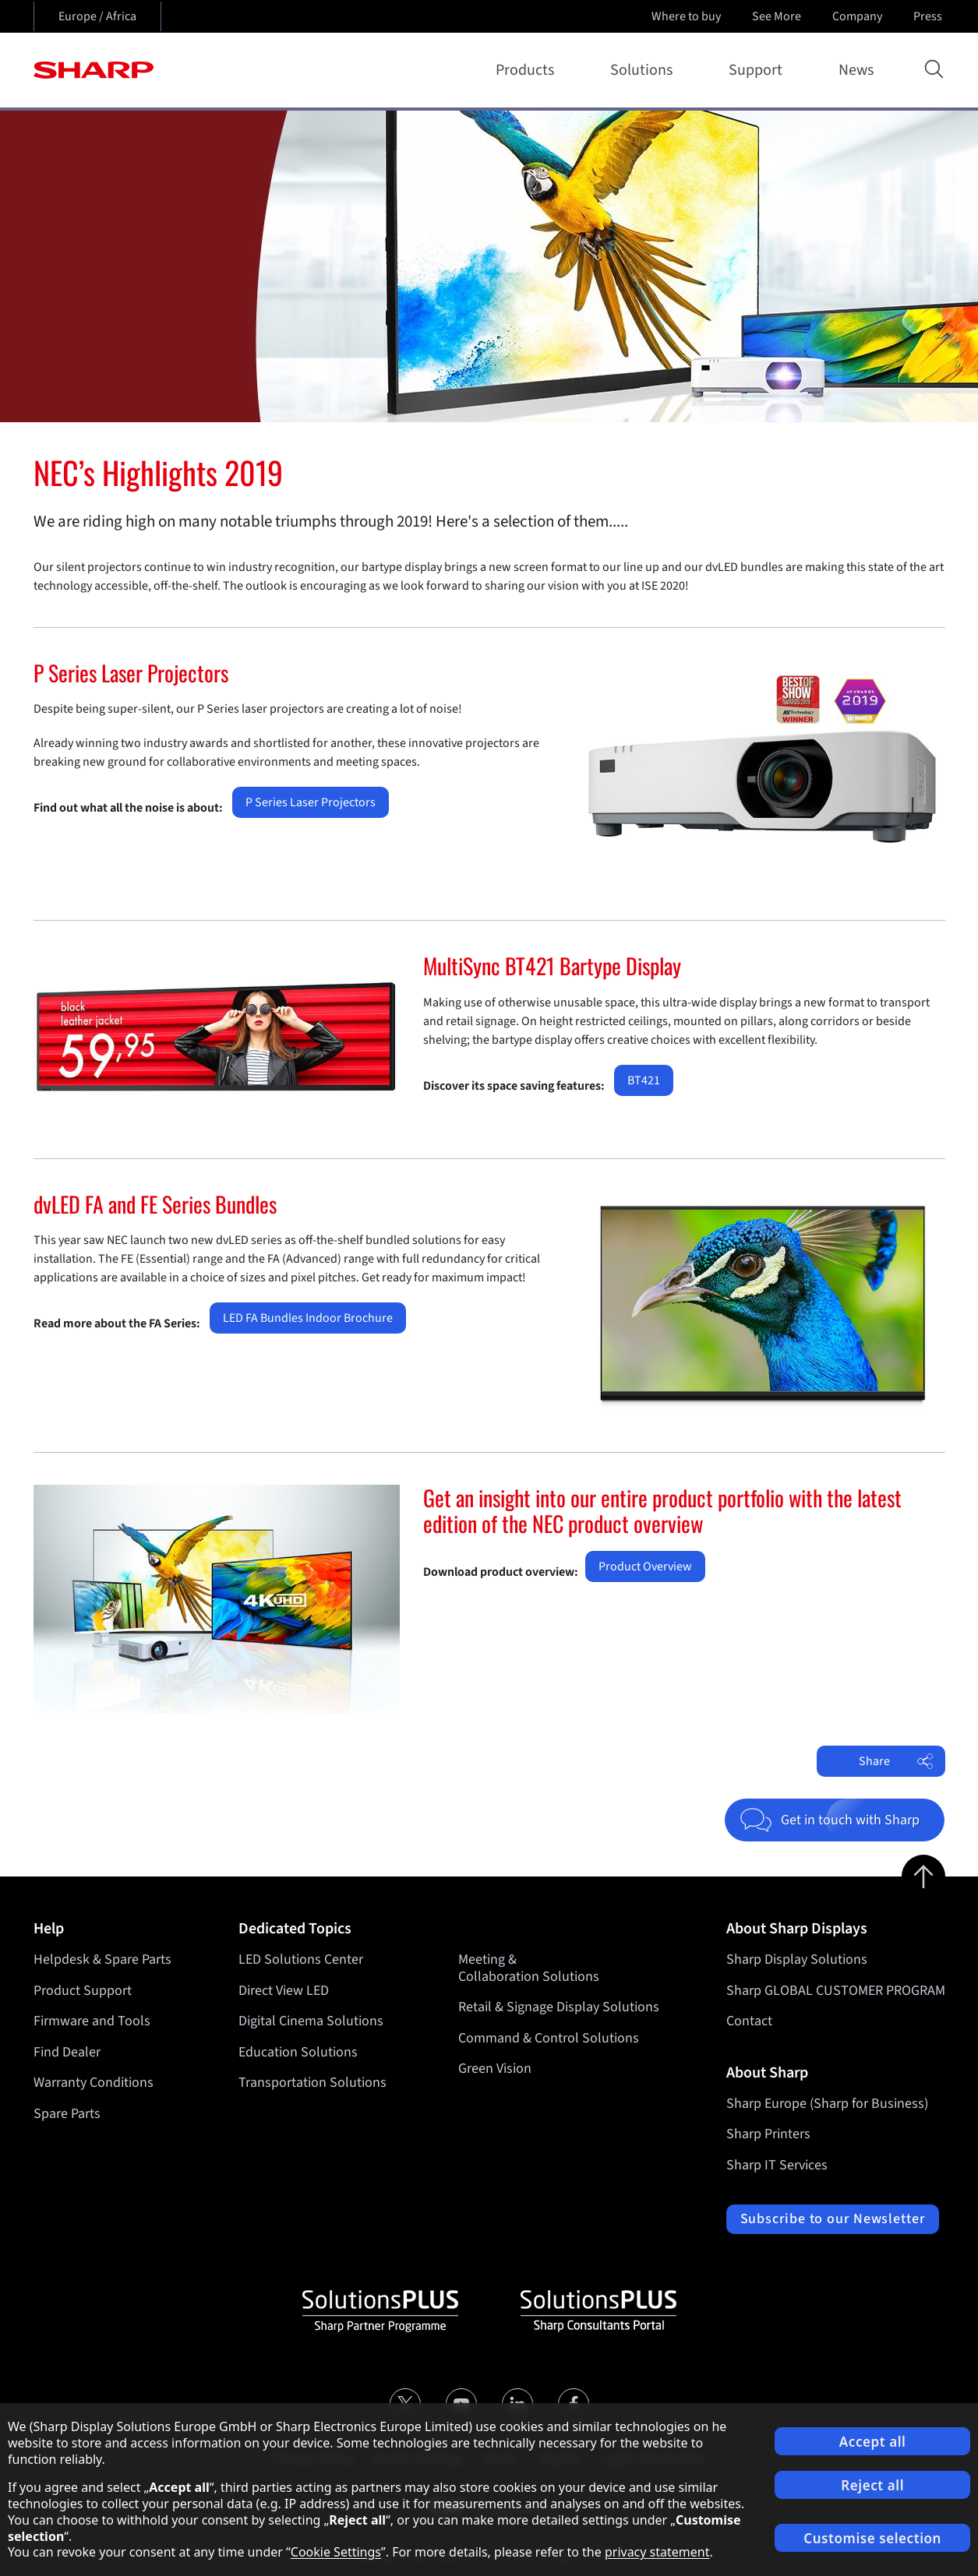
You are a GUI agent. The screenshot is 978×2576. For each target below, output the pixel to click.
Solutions (644, 70)
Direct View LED (283, 1990)
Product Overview (645, 1566)
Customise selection (872, 2538)
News (856, 70)
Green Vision (494, 2068)
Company (858, 16)
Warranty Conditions (94, 2082)
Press (929, 16)
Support (759, 70)
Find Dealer (67, 2052)
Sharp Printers (768, 2134)
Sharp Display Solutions (796, 1959)
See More (778, 16)
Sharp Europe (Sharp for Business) (827, 2103)
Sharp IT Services (777, 2165)
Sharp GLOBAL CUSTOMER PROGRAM (835, 1990)
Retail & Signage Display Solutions (558, 2007)
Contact (749, 2021)
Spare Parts (67, 2113)
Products (528, 70)
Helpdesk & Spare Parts (102, 1959)
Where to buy (686, 16)
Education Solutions (298, 2052)
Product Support (83, 1990)
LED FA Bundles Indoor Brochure (308, 1318)
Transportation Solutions (312, 2082)
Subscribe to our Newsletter (832, 2219)
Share (896, 1761)
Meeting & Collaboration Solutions (528, 1968)
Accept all (872, 2442)
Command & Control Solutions (548, 2038)
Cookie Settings (336, 2551)
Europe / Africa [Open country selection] (97, 16)
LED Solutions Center (300, 1959)
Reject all (872, 2485)
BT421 (643, 1080)
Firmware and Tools (92, 2021)
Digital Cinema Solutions (310, 2021)
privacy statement (657, 2551)
